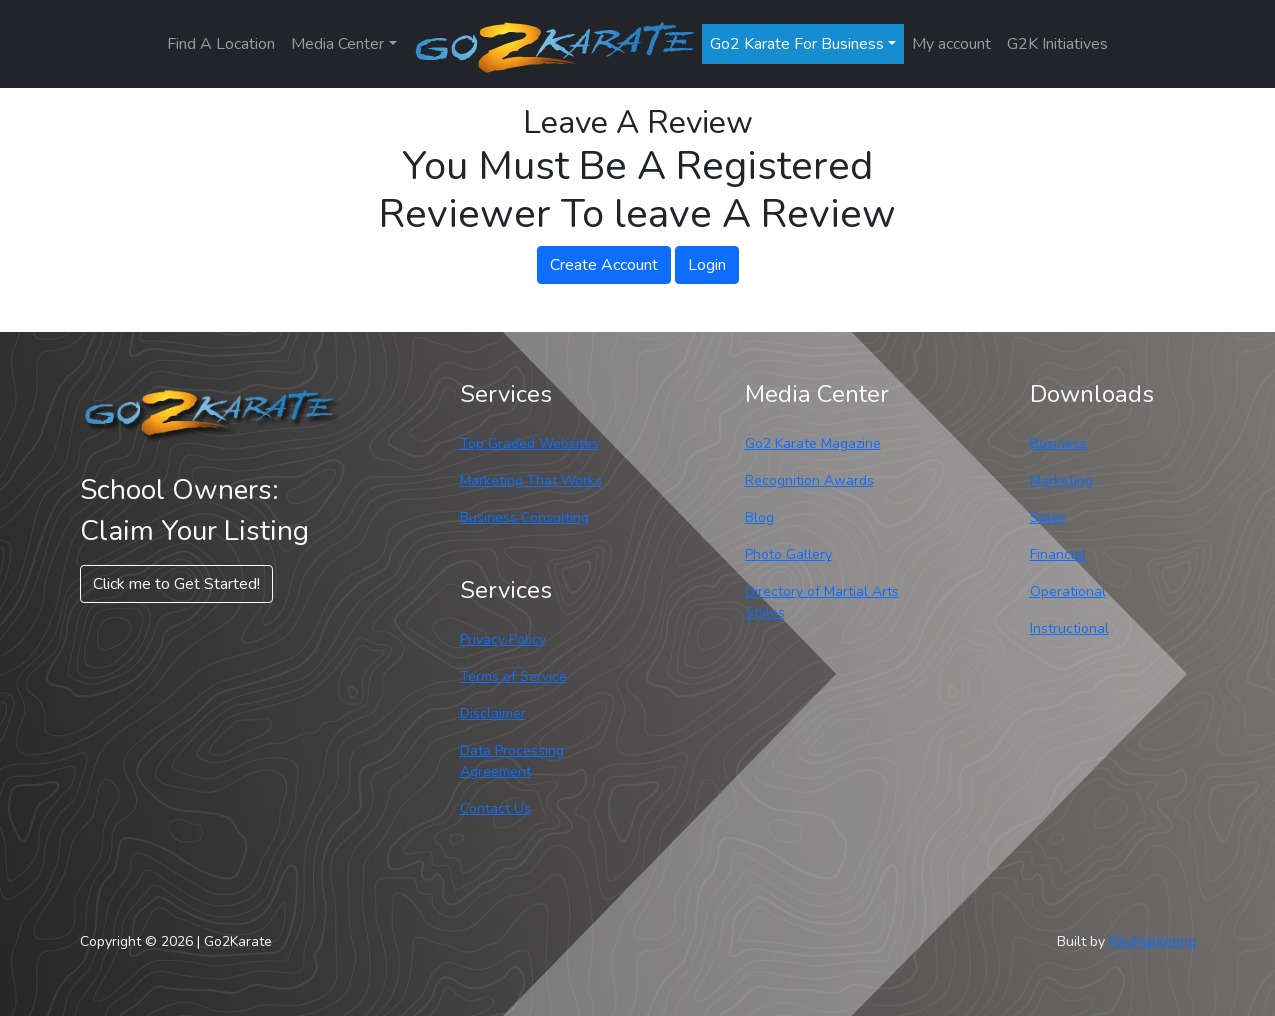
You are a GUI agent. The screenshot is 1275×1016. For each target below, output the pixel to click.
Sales (1048, 517)
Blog (759, 517)
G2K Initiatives (1057, 44)
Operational (1068, 591)
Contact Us (495, 808)
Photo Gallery (788, 554)
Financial (1058, 554)
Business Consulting (524, 517)
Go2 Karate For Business (797, 44)
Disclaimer (493, 713)
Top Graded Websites (529, 443)
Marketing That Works (531, 480)
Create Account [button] (604, 265)
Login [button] (707, 265)
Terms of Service (513, 676)
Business (1058, 443)
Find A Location (221, 44)
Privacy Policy (503, 639)
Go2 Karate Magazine (813, 443)
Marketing (1061, 480)
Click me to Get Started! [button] (176, 584)
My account (951, 44)
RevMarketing (1152, 941)
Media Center (337, 44)
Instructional (1069, 628)
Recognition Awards (809, 480)
